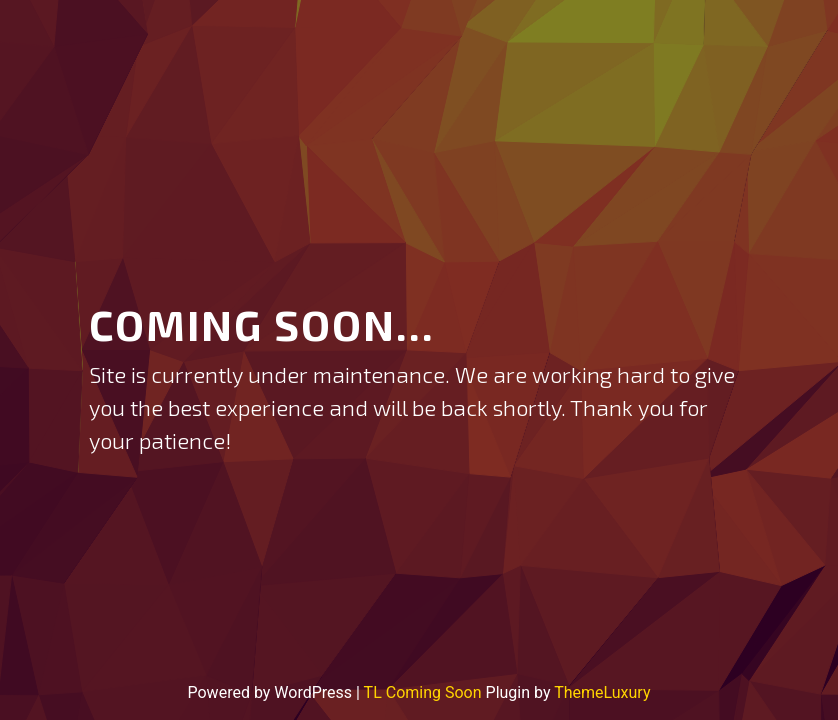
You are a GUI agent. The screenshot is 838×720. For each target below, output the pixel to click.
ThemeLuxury (602, 692)
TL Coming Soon (423, 692)
